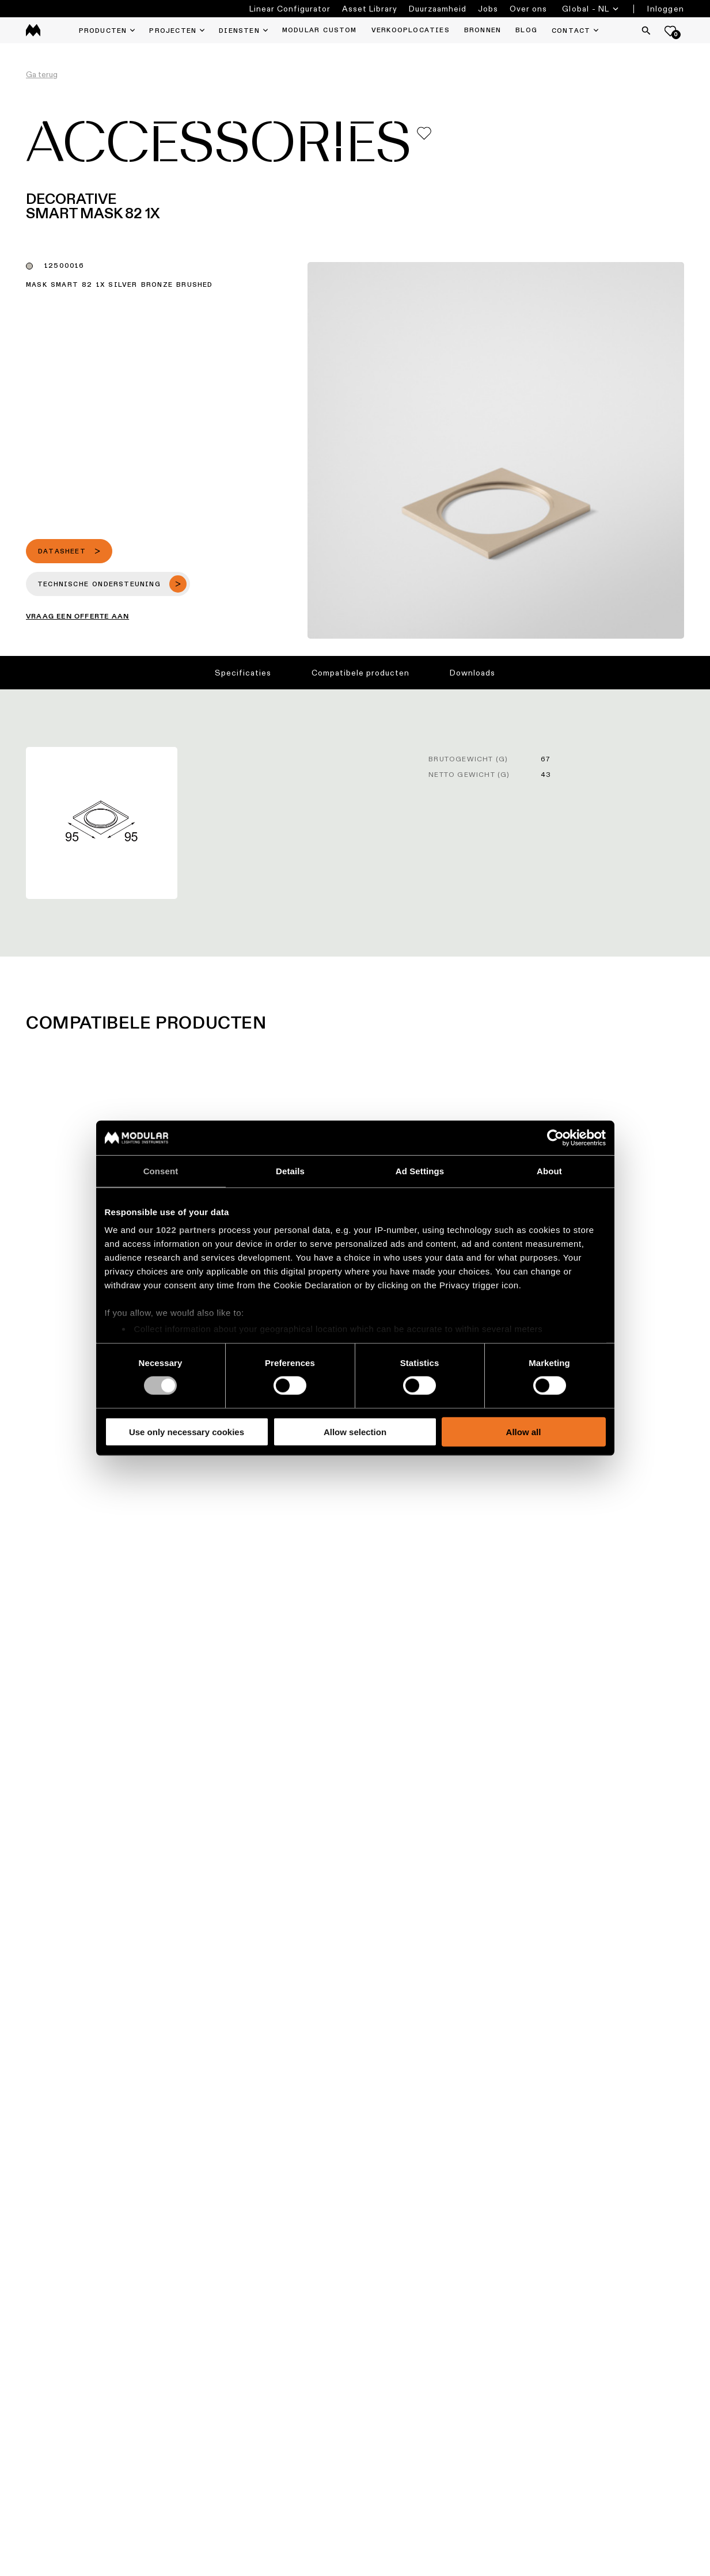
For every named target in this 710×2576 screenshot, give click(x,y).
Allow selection (355, 1432)
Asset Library (369, 9)
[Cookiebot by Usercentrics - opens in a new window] (555, 1137)
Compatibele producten (360, 672)
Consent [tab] (161, 1170)
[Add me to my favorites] (424, 133)
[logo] (33, 30)
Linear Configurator (290, 9)
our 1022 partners (177, 1230)
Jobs (488, 9)
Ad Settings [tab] (420, 1170)
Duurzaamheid (437, 9)
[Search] (646, 30)
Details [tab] (290, 1170)
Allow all (523, 1432)
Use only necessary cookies (186, 1432)
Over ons (528, 9)
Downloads (472, 672)
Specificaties (243, 672)
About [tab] (549, 1170)
